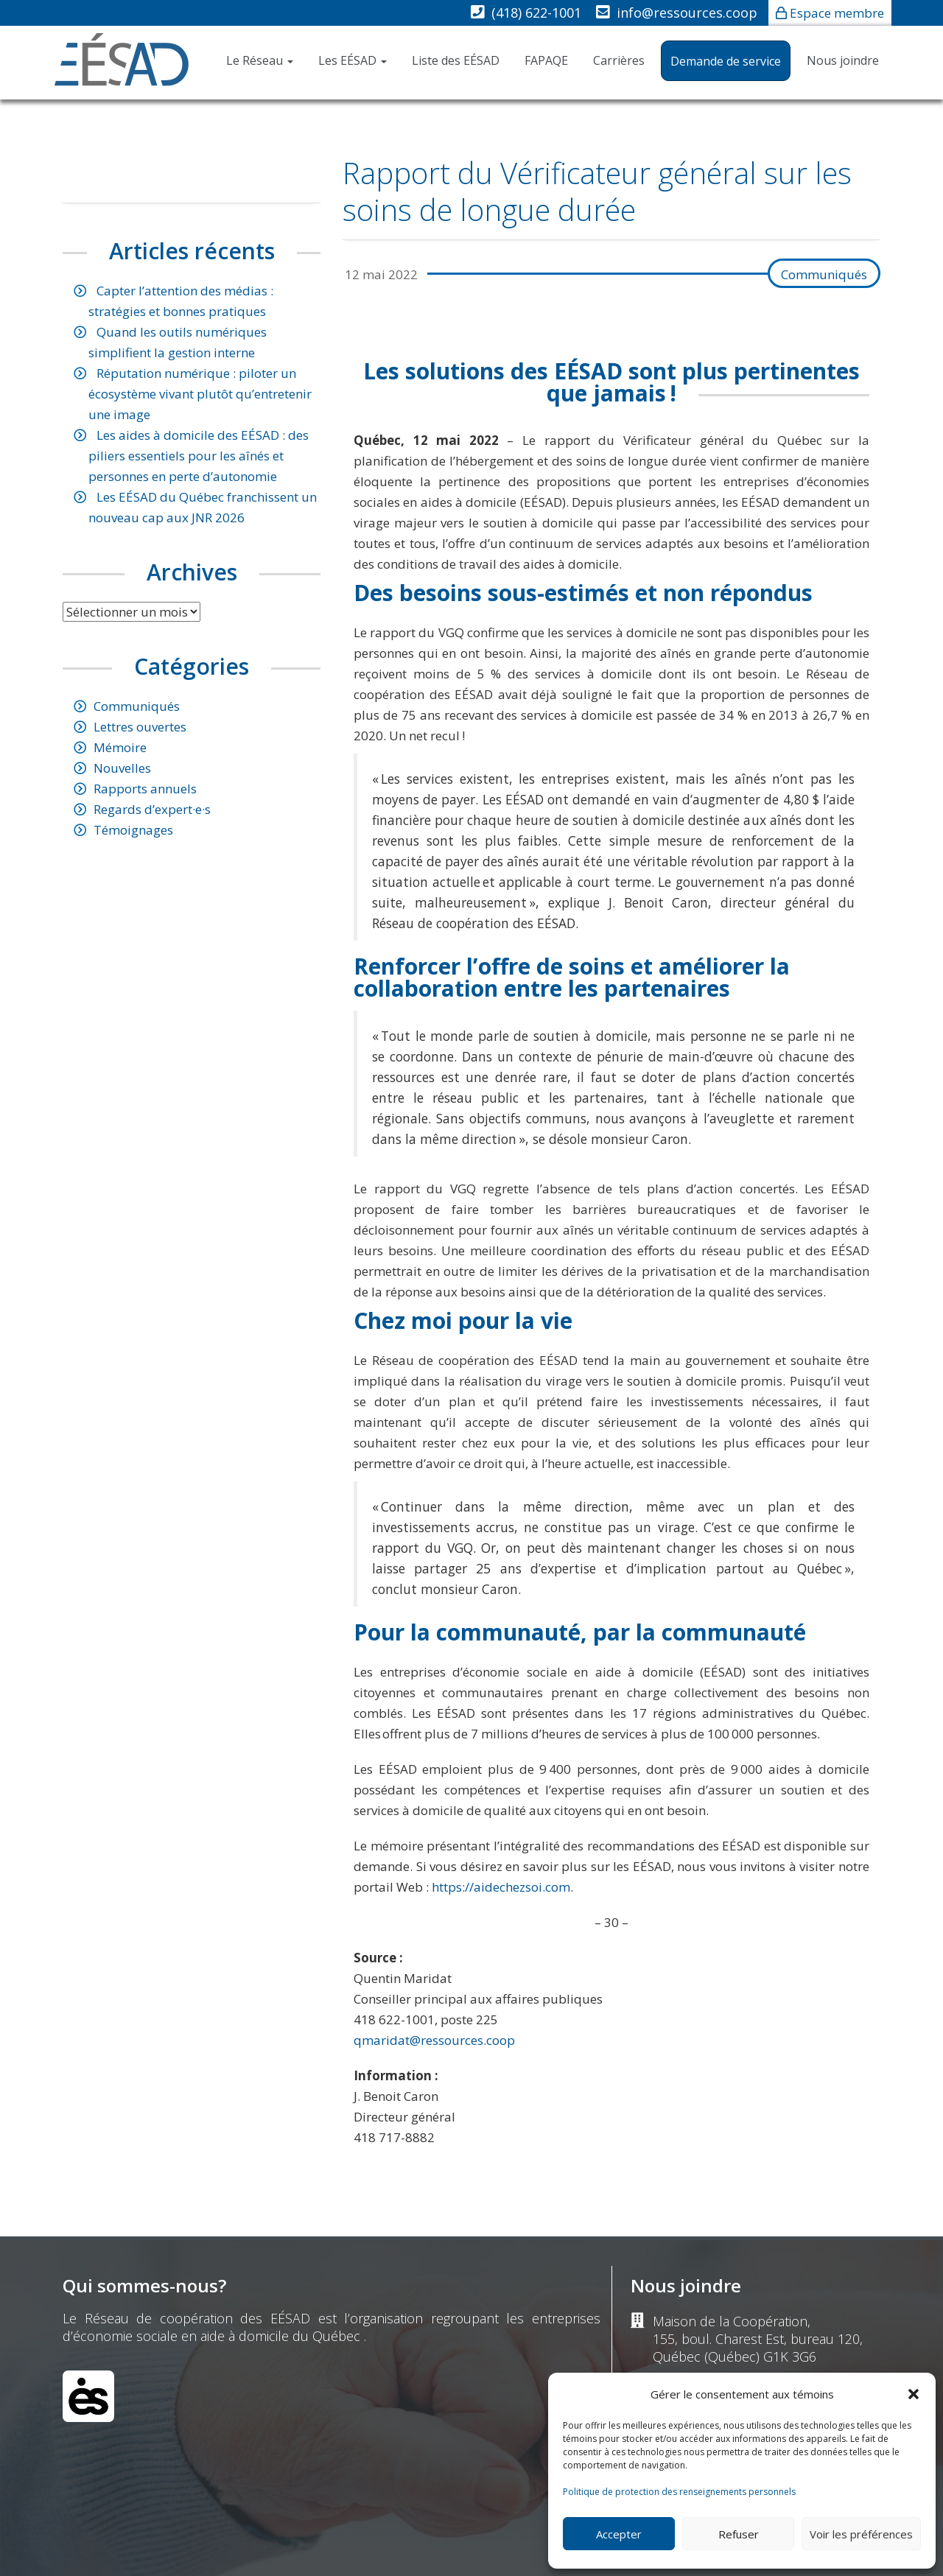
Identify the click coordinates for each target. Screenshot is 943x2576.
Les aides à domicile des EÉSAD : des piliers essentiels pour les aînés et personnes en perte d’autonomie (198, 456)
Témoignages (133, 829)
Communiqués (824, 274)
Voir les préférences (861, 2534)
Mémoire (120, 747)
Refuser (738, 2534)
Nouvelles (122, 767)
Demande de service (725, 61)
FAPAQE (546, 60)
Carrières (619, 60)
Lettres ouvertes (140, 726)
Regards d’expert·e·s (152, 809)
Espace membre (837, 12)
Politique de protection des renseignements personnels (679, 2491)
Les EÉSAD (352, 60)
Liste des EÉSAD (455, 60)
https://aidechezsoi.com (501, 1886)
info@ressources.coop (687, 12)
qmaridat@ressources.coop (434, 2040)
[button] (913, 2394)
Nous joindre (843, 60)
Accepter (619, 2534)
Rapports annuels (145, 788)
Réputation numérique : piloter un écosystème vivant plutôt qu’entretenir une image (200, 394)
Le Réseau (259, 60)
